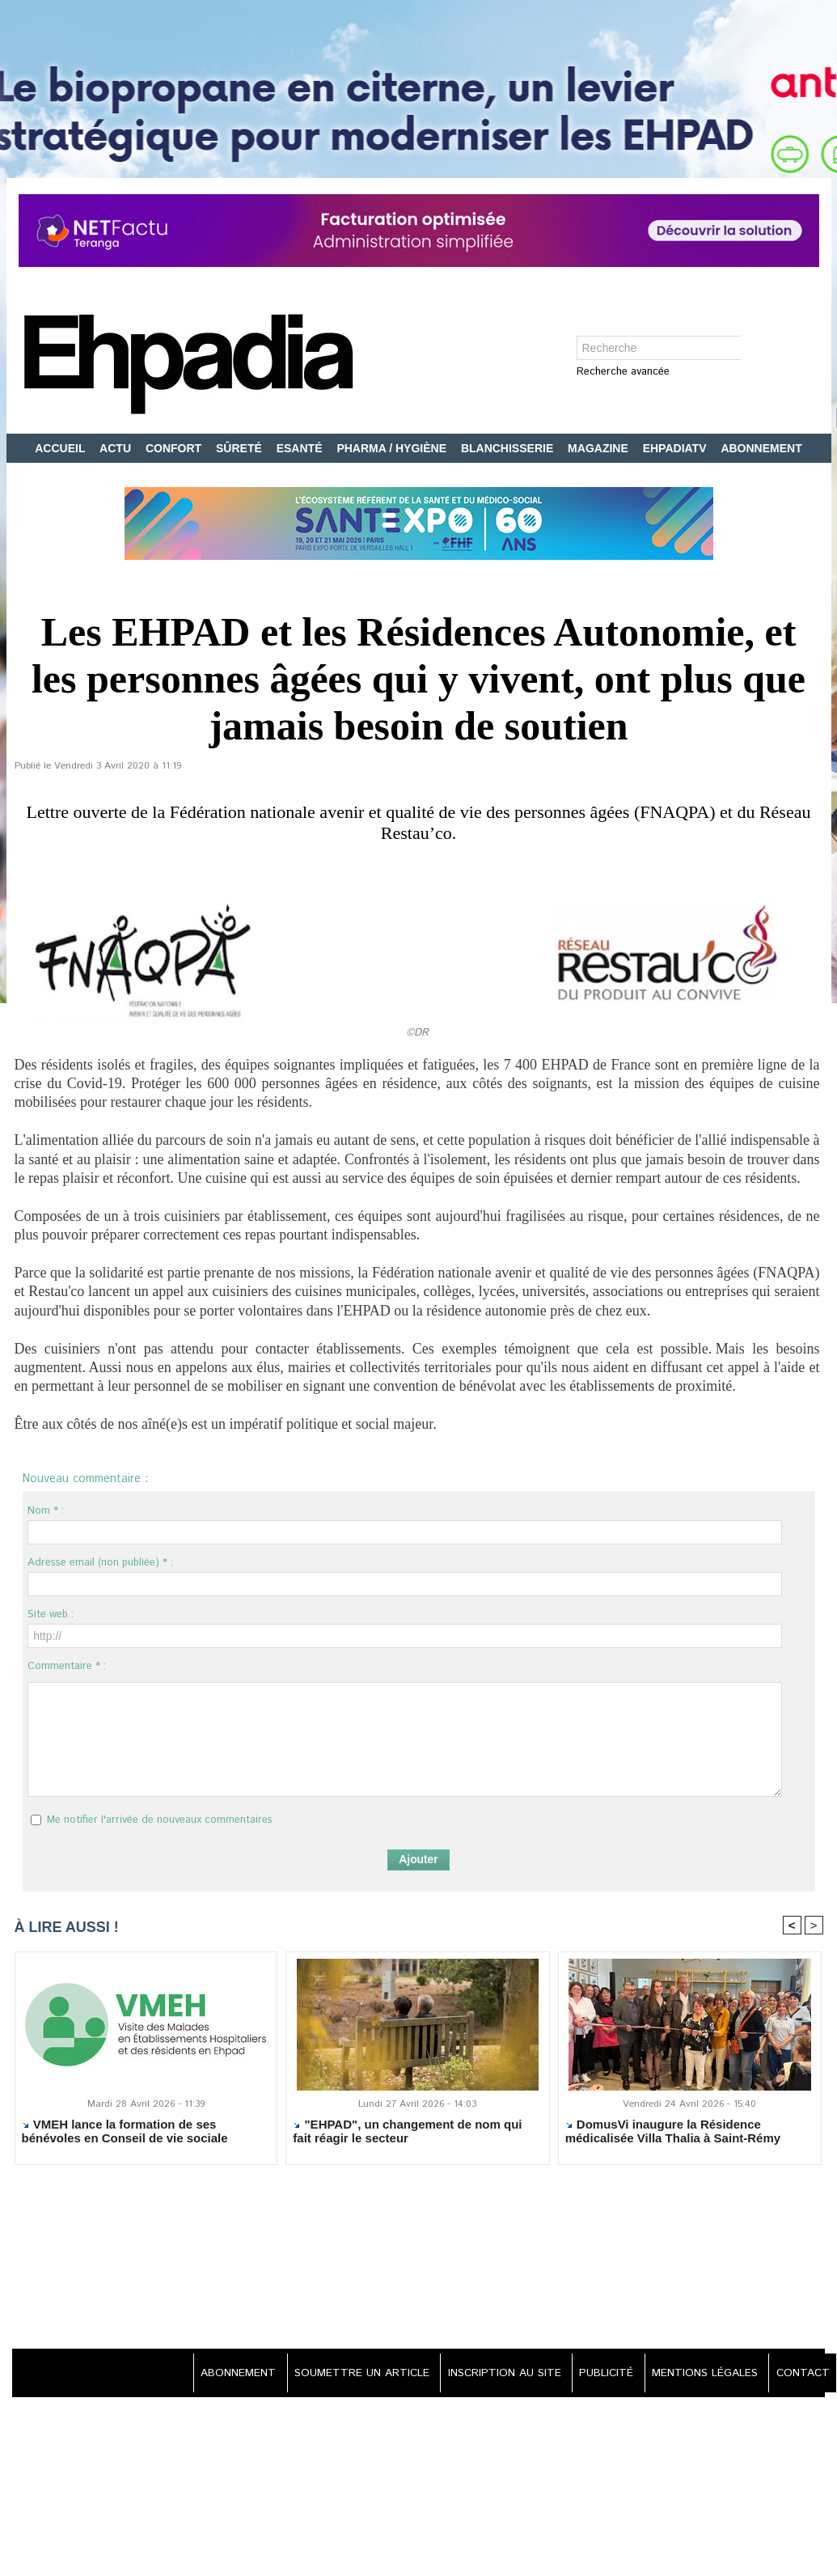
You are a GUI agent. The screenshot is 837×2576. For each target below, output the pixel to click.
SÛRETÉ (240, 448)
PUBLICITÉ (599, 2374)
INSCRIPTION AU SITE (494, 2374)
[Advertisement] (419, 2258)
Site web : (50, 1614)
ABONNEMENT (761, 448)
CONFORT (175, 448)
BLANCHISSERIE (508, 448)
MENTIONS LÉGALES (701, 2374)
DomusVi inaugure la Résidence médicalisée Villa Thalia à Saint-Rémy (673, 2132)
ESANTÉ (301, 448)
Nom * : (45, 1511)
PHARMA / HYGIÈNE (393, 448)
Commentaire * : (66, 1666)
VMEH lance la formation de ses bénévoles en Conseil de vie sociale (125, 2132)
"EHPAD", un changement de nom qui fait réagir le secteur (407, 2132)
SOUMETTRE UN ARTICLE (348, 2374)
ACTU (116, 448)
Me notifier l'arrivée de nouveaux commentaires (160, 1820)
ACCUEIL (61, 448)
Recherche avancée (623, 372)
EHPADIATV (676, 448)
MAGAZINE (600, 448)
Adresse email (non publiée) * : (100, 1562)
